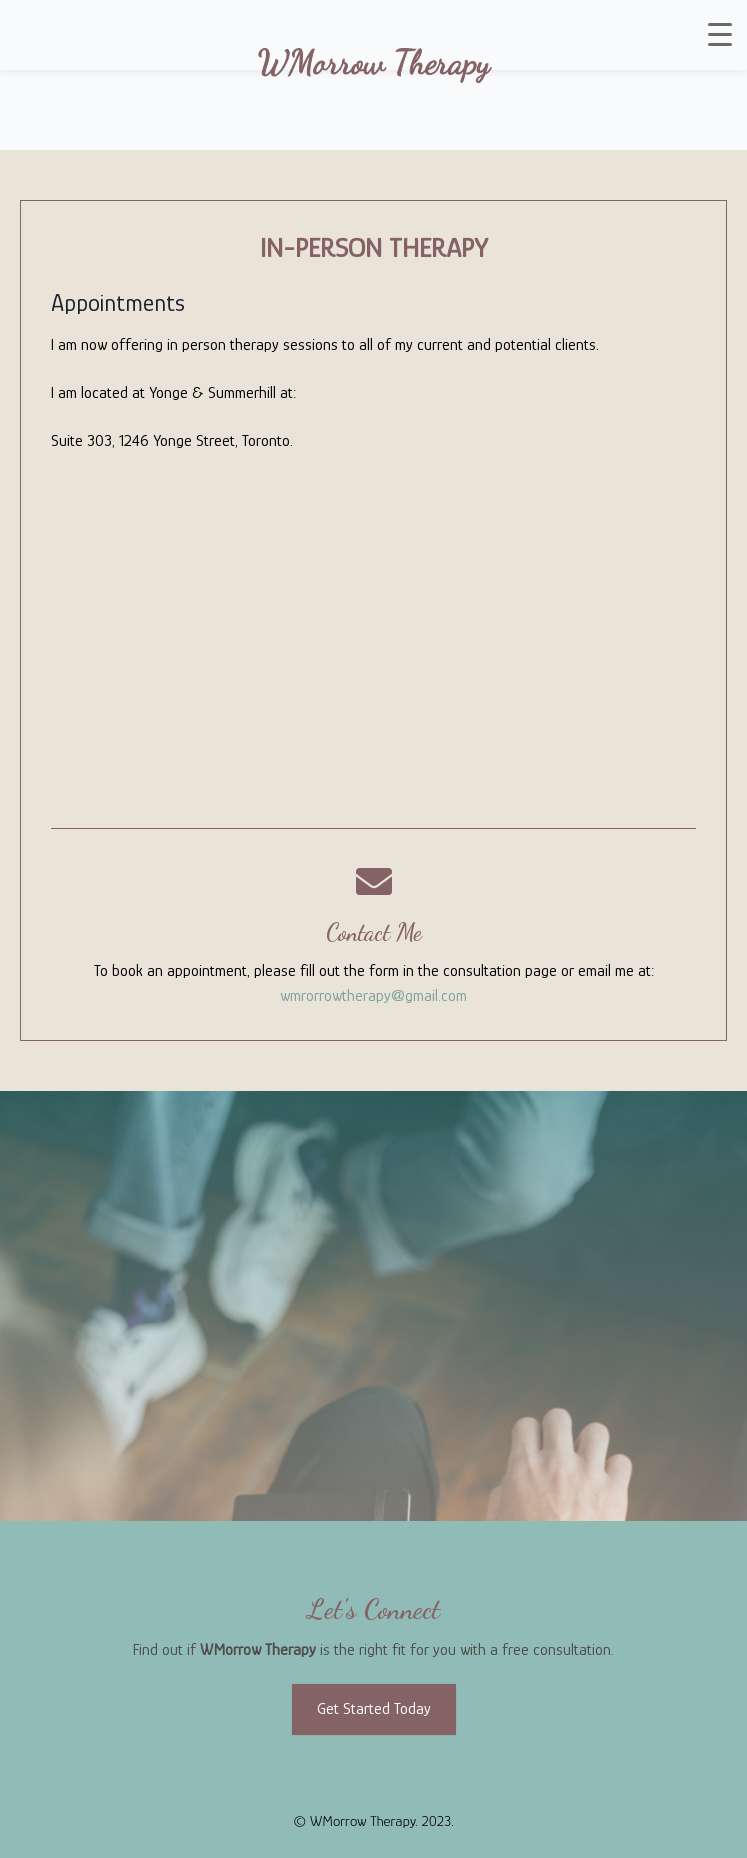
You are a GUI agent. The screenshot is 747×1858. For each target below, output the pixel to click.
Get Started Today (374, 1709)
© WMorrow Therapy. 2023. (373, 1820)
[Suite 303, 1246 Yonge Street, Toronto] (373, 643)
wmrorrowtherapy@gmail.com (373, 996)
